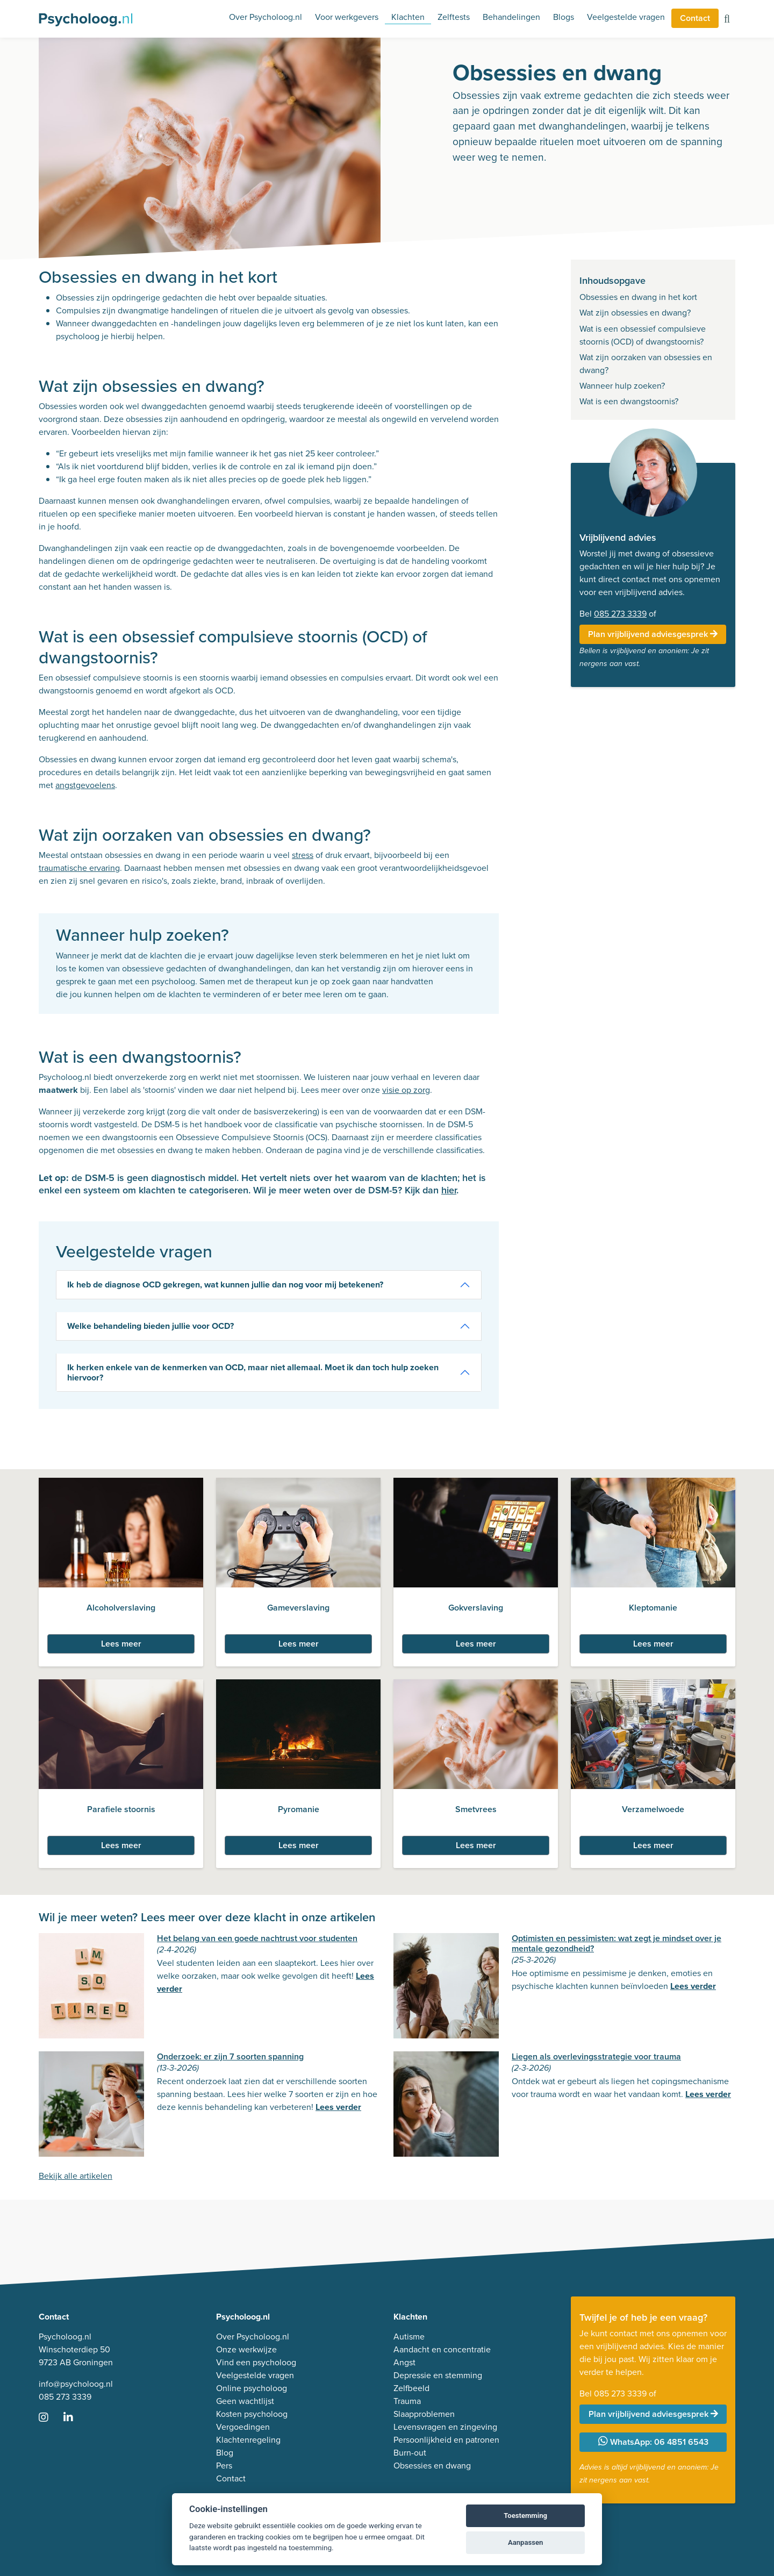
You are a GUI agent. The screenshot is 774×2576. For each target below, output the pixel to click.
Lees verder (693, 1986)
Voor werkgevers (346, 17)
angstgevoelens (85, 785)
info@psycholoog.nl (76, 2384)
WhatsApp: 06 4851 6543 (653, 2442)
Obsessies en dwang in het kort (638, 297)
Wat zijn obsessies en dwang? (635, 312)
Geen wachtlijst (245, 2401)
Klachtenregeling (248, 2440)
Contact (695, 18)
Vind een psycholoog (256, 2362)
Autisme (409, 2336)
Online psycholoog (251, 2388)
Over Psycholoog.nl (265, 17)
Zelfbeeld (411, 2388)
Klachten (408, 17)
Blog (224, 2452)
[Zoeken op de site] (727, 19)
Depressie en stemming (437, 2375)
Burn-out (409, 2452)
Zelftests (454, 17)
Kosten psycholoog (252, 2414)
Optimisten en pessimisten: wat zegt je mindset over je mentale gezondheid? (616, 1943)
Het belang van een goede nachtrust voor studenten (257, 1938)
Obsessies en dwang (432, 2465)
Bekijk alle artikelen (75, 2176)
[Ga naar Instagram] (50, 2418)
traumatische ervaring (79, 868)
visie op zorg (406, 1090)
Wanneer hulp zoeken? (622, 386)
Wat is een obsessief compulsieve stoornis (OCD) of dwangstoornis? (642, 335)
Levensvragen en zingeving (445, 2427)
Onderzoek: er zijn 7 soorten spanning (230, 2056)
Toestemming (525, 2515)
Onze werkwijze (246, 2349)
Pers (224, 2465)
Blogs (563, 17)
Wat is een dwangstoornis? (628, 401)
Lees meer (121, 1643)
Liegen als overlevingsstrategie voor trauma (596, 2056)
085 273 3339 (620, 613)
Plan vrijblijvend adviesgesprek (653, 634)
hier (448, 1190)
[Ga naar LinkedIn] (74, 2418)
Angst (404, 2362)
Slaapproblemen (424, 2414)
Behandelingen (511, 17)
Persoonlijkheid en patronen (446, 2440)
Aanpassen (525, 2542)
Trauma (407, 2401)
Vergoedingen (243, 2427)
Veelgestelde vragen (626, 17)
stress (302, 855)
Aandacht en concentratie (442, 2349)
